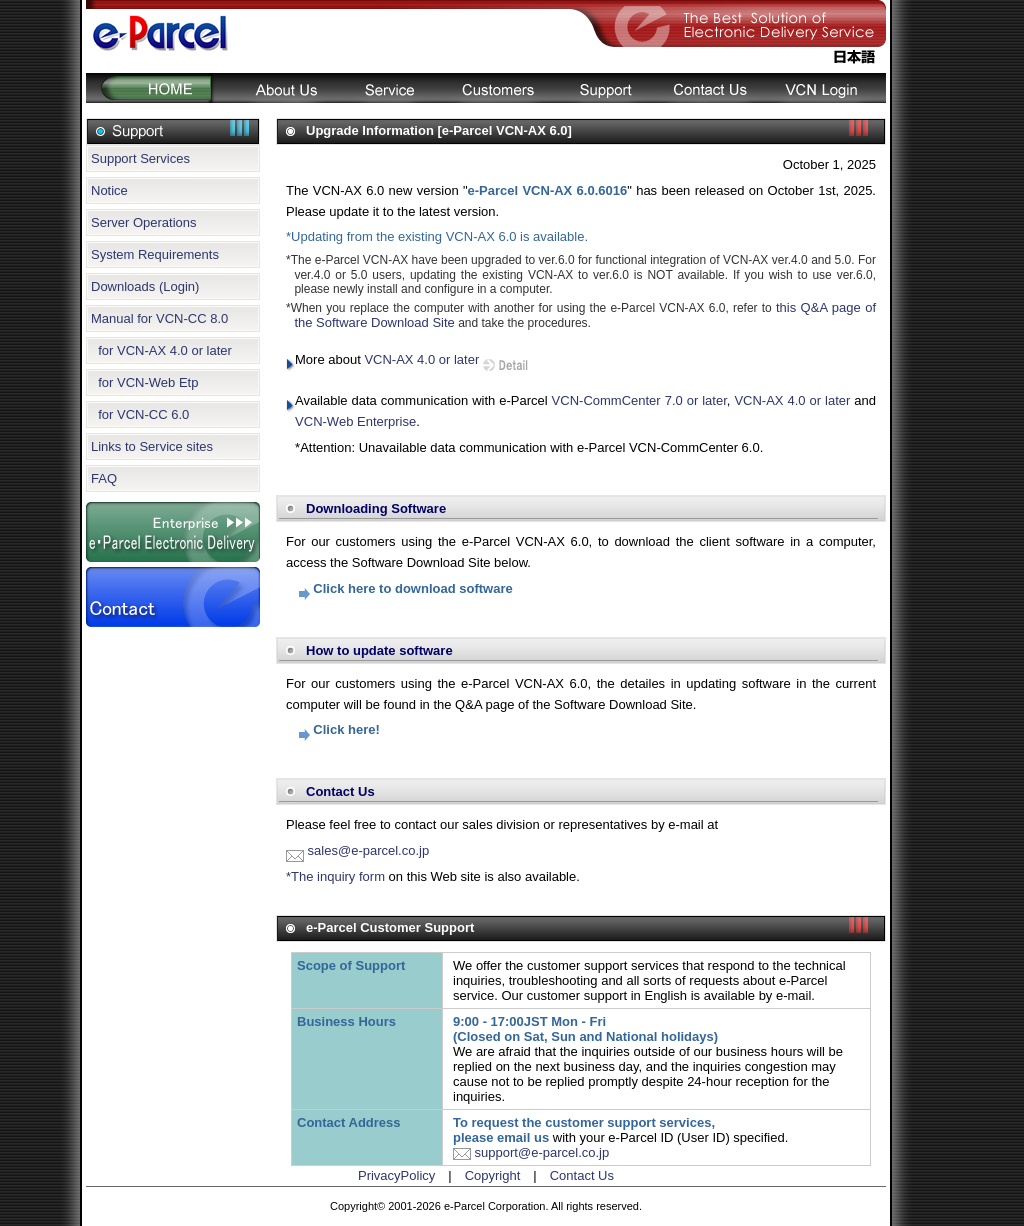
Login (826, 88)
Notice (109, 190)
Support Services (140, 158)
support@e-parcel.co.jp (531, 1152)
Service (388, 88)
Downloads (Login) (145, 286)
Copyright (493, 1175)
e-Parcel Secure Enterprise (173, 532)
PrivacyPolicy (396, 1175)
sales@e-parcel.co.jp (357, 850)
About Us (276, 88)
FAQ (104, 478)
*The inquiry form (335, 876)
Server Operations (144, 222)
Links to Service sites (152, 446)
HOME (148, 88)
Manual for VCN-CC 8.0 (159, 318)
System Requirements (155, 254)
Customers (496, 88)
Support (603, 88)
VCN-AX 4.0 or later (421, 359)
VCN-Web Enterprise (355, 421)
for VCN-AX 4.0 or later (161, 350)
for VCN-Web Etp (144, 382)
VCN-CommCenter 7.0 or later (639, 400)
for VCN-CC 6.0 (140, 414)
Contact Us (708, 88)
